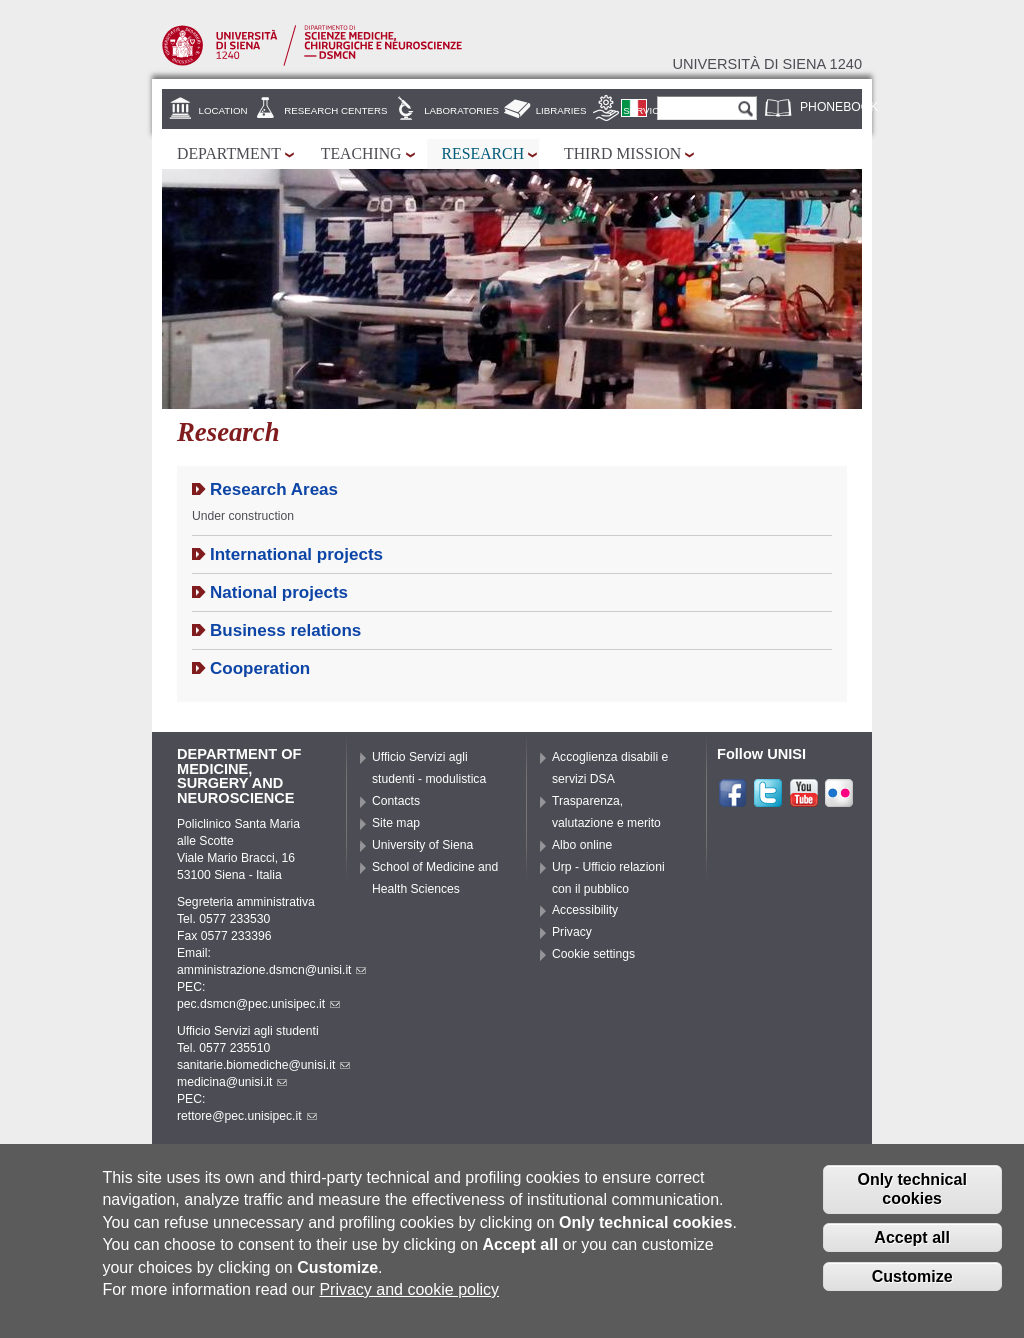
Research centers (335, 110)
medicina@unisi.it (232, 1082)
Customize (912, 1289)
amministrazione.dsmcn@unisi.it (271, 970)
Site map (396, 823)
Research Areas (274, 489)
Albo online (582, 845)
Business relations (285, 630)
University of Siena (422, 845)
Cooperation (260, 668)
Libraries (561, 110)
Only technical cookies (911, 1203)
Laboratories (461, 110)
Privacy (572, 932)
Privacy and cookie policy (409, 1302)
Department (229, 153)
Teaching (361, 153)
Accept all (912, 1251)
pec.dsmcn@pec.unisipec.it (258, 1004)
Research (483, 153)
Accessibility (585, 910)
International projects (296, 554)
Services (647, 110)
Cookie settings (593, 954)
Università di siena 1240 (767, 64)
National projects (279, 592)
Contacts (396, 801)
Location (223, 110)
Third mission (622, 153)
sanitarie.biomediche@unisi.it (263, 1065)
